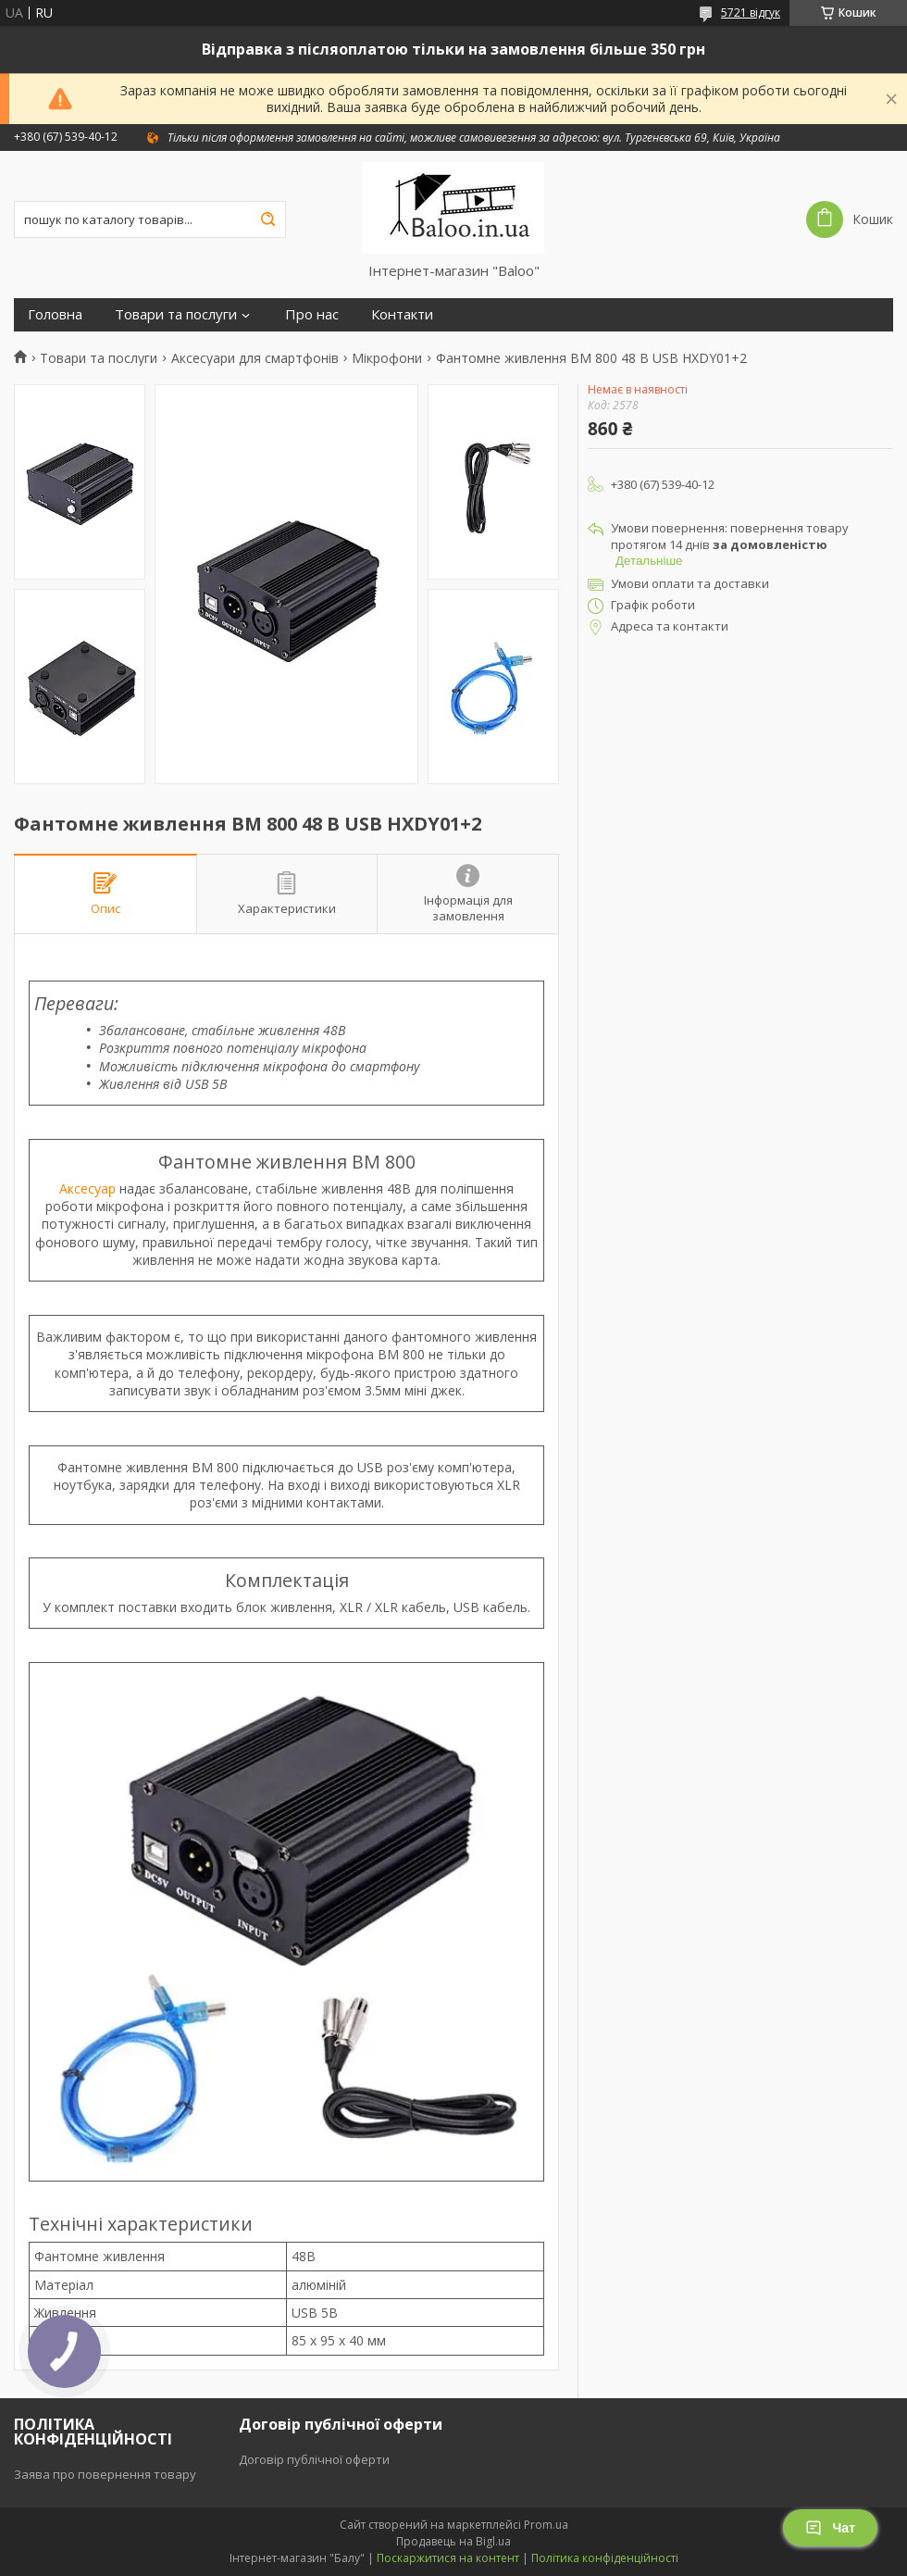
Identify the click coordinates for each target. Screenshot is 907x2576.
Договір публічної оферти (314, 2459)
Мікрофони (387, 358)
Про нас (312, 314)
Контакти (402, 314)
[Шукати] (267, 219)
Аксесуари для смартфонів (255, 358)
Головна (55, 314)
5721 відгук (750, 12)
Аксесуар (87, 1188)
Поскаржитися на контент (448, 2558)
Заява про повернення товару (105, 2474)
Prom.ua (546, 2524)
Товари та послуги (176, 314)
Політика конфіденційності (604, 2558)
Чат (830, 2528)
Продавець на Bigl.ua (453, 2541)
